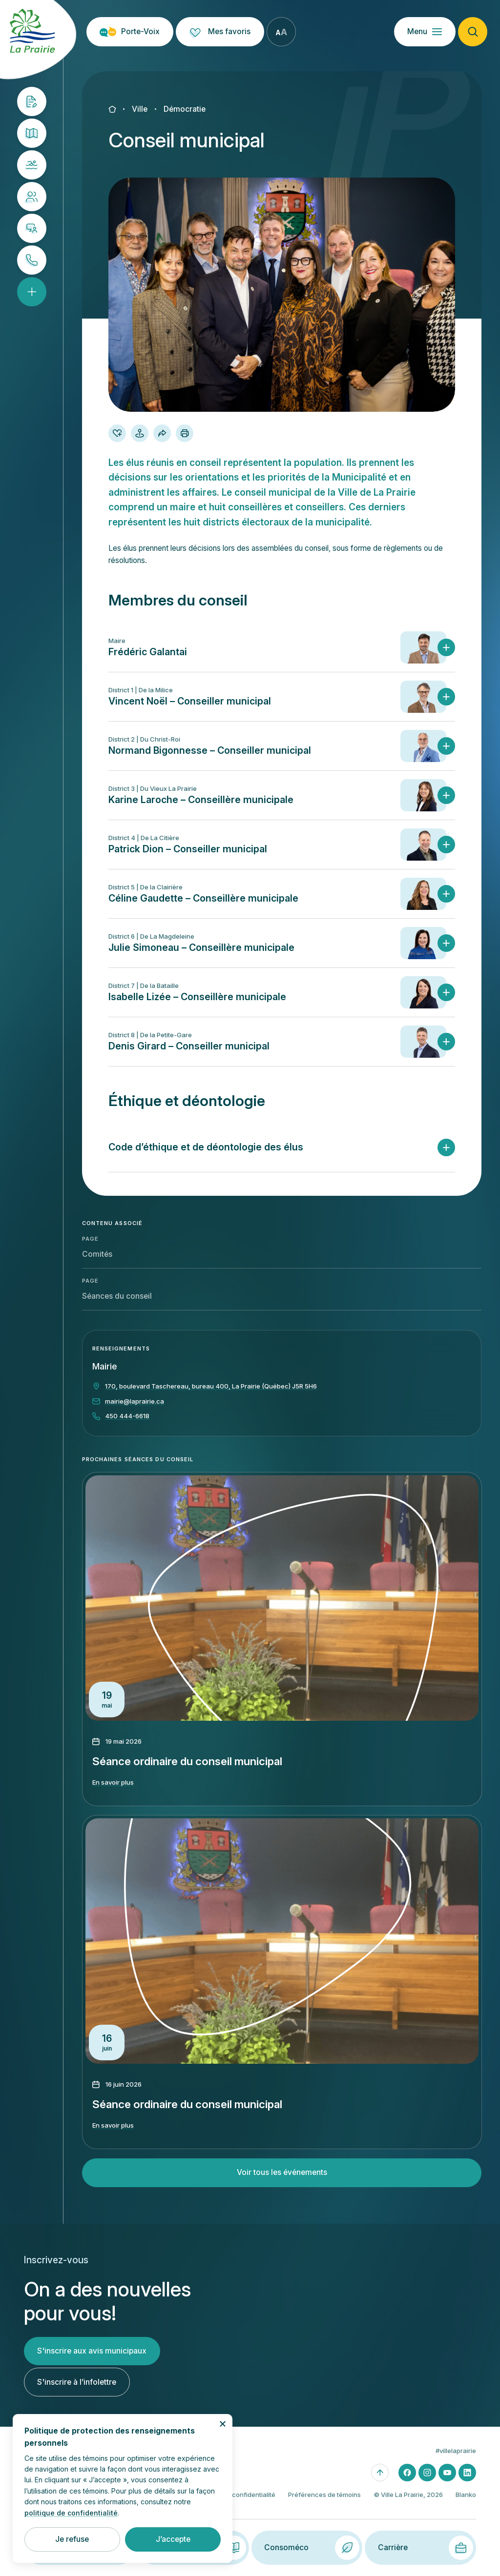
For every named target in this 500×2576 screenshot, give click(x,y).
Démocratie (185, 109)
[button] (281, 659)
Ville (139, 109)
